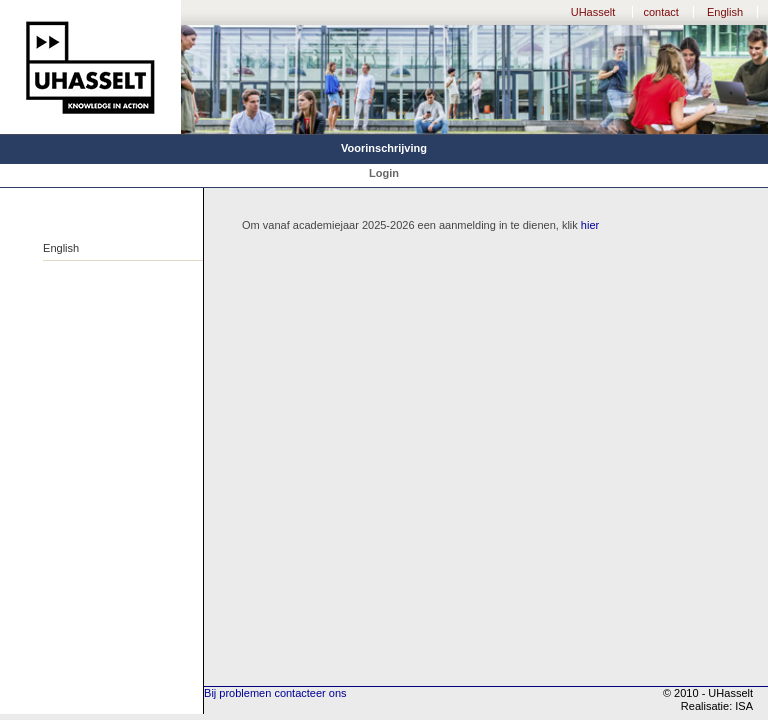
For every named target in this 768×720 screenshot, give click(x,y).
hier (590, 225)
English (725, 12)
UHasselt (593, 12)
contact (660, 12)
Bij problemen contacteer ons (275, 693)
